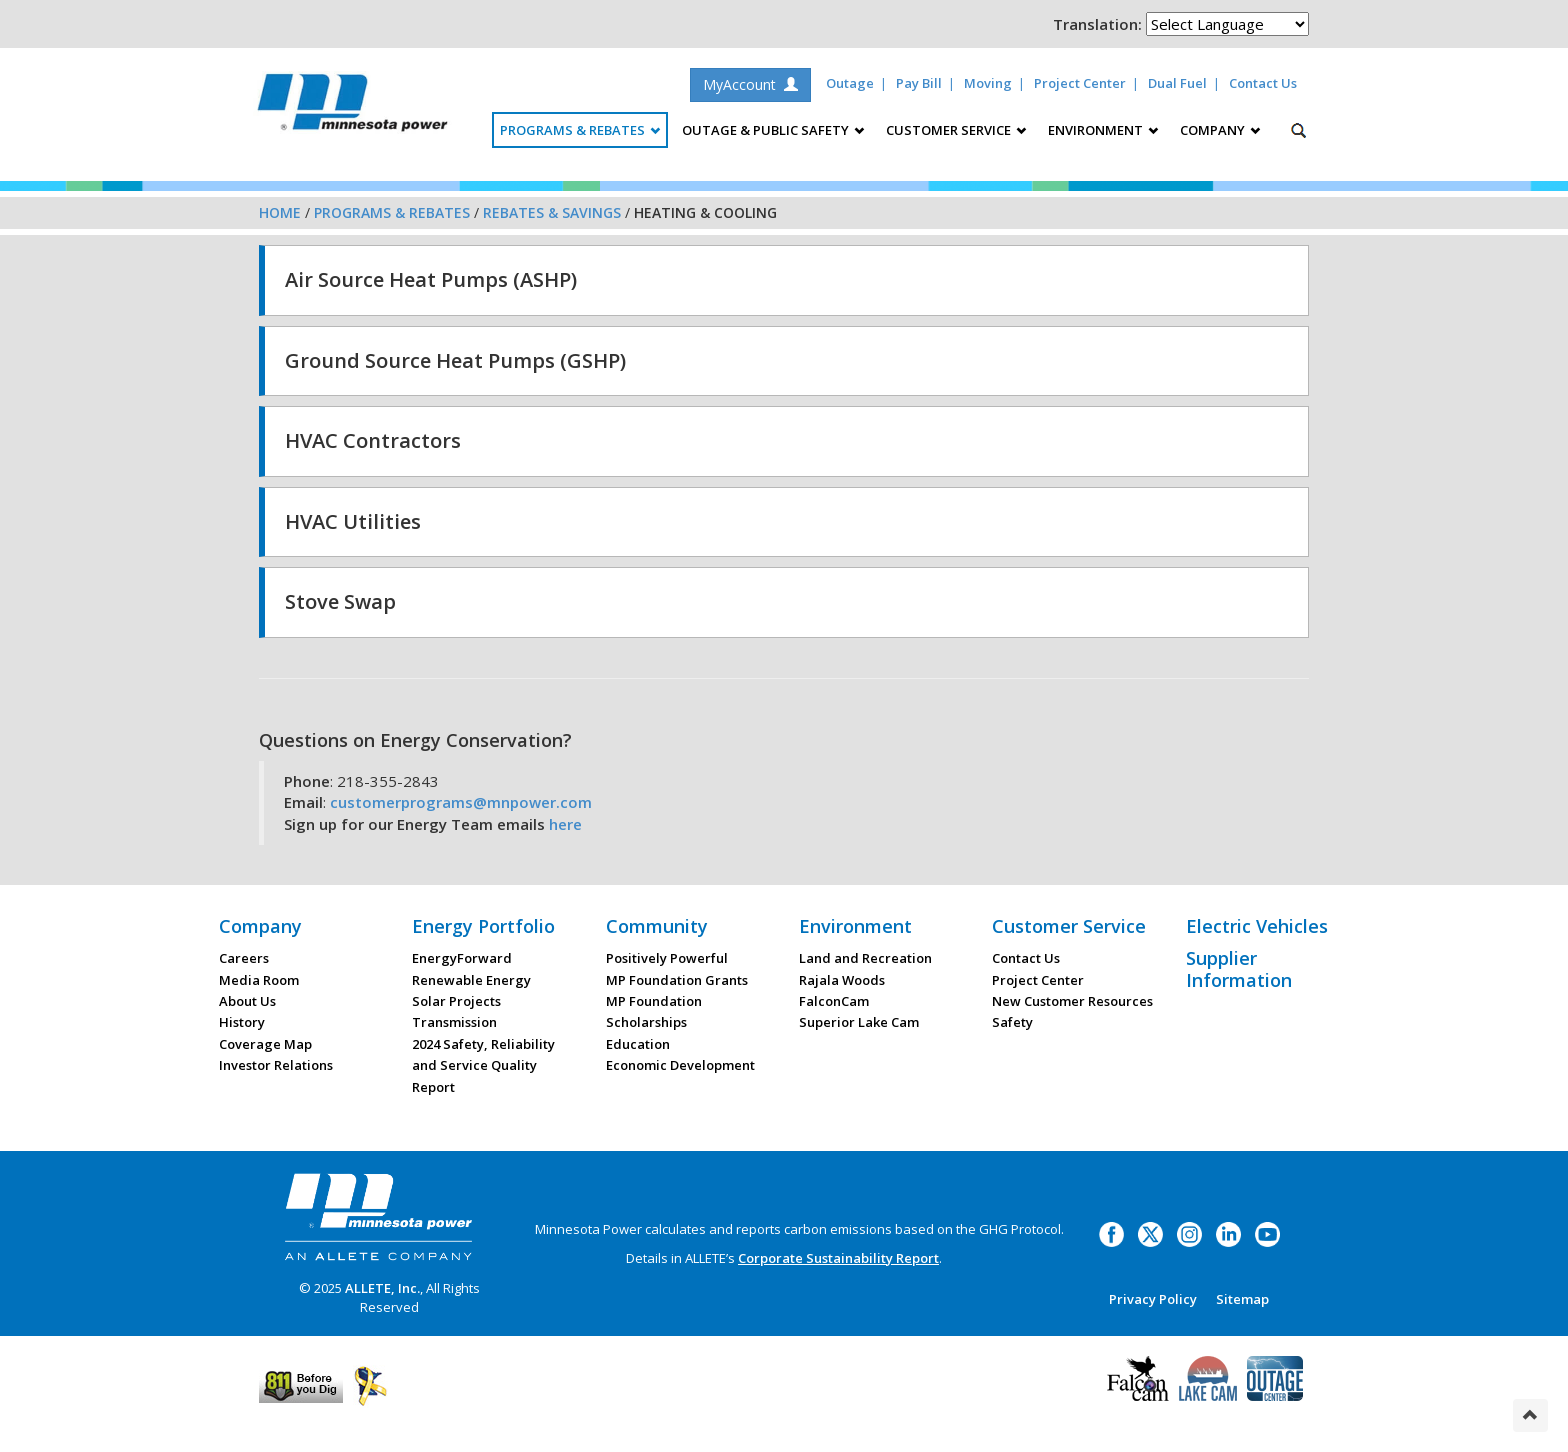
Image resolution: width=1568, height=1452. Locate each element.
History (242, 1022)
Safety (1012, 1022)
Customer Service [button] (956, 130)
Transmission (454, 1022)
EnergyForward (462, 958)
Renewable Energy (471, 980)
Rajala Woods (842, 980)
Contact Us (1263, 83)
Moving (988, 83)
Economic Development (680, 1065)
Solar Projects (456, 1001)
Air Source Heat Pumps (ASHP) (431, 279)
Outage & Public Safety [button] (773, 130)
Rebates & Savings (552, 212)
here (565, 824)
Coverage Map (265, 1044)
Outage (850, 83)
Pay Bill (919, 83)
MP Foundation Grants (677, 980)
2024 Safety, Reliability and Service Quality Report (483, 1065)
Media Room (259, 980)
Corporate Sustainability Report (838, 1258)
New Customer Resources (1072, 1001)
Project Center (1080, 83)
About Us (247, 1001)
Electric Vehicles (1257, 926)
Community (657, 926)
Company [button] (1220, 130)
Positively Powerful (667, 958)
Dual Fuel (1177, 83)
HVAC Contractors (373, 440)
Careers (244, 958)
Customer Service (1069, 926)
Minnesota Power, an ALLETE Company (352, 107)
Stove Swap (340, 601)
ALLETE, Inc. (382, 1288)
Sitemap (1242, 1299)
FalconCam (834, 1001)
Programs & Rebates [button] (580, 130)
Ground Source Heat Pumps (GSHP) (455, 360)
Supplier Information (1239, 969)
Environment (855, 926)
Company (260, 926)
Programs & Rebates (392, 212)
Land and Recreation (865, 958)
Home (280, 212)
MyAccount (750, 84)
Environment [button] (1103, 130)
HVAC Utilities (353, 521)
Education (638, 1044)
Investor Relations (276, 1065)
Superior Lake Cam (859, 1022)
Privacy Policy (1153, 1299)
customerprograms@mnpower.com (461, 802)
